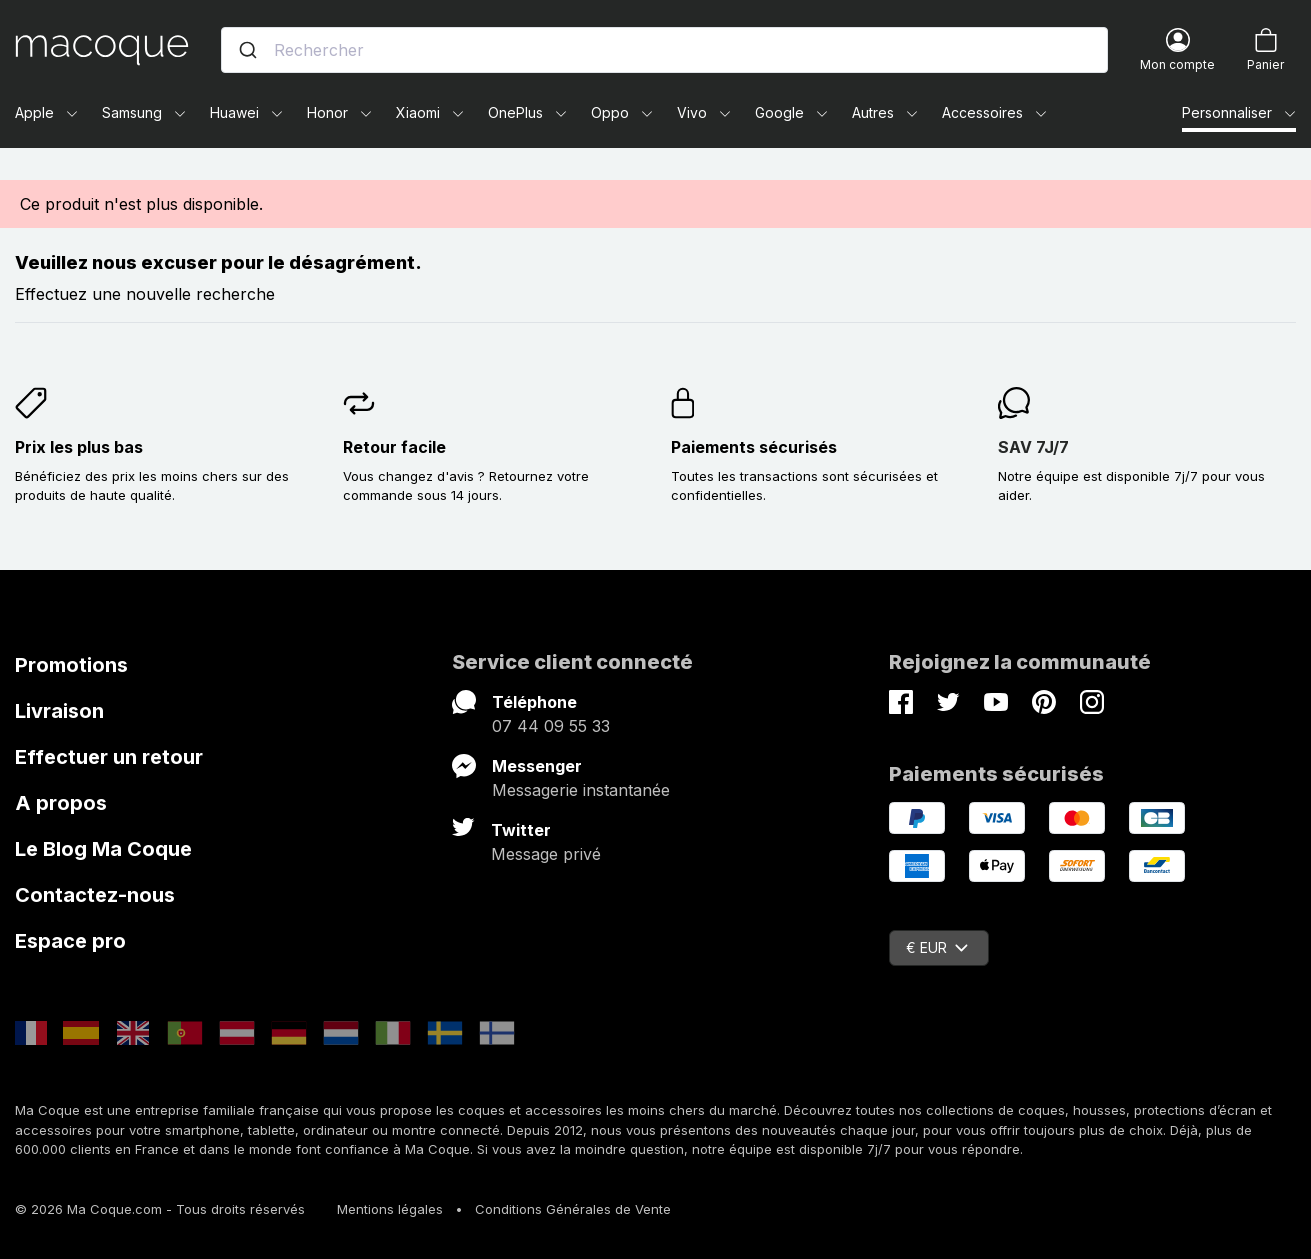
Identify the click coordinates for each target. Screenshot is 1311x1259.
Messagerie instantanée (581, 790)
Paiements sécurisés (754, 447)
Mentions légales (390, 1209)
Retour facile (394, 447)
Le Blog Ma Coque (103, 849)
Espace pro (70, 941)
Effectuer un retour (109, 757)
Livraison (59, 711)
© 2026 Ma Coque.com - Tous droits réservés (160, 1209)
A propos (61, 803)
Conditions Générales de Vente (573, 1209)
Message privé (546, 854)
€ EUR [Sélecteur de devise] (937, 947)
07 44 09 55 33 (551, 726)
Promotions (71, 665)
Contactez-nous (95, 895)
